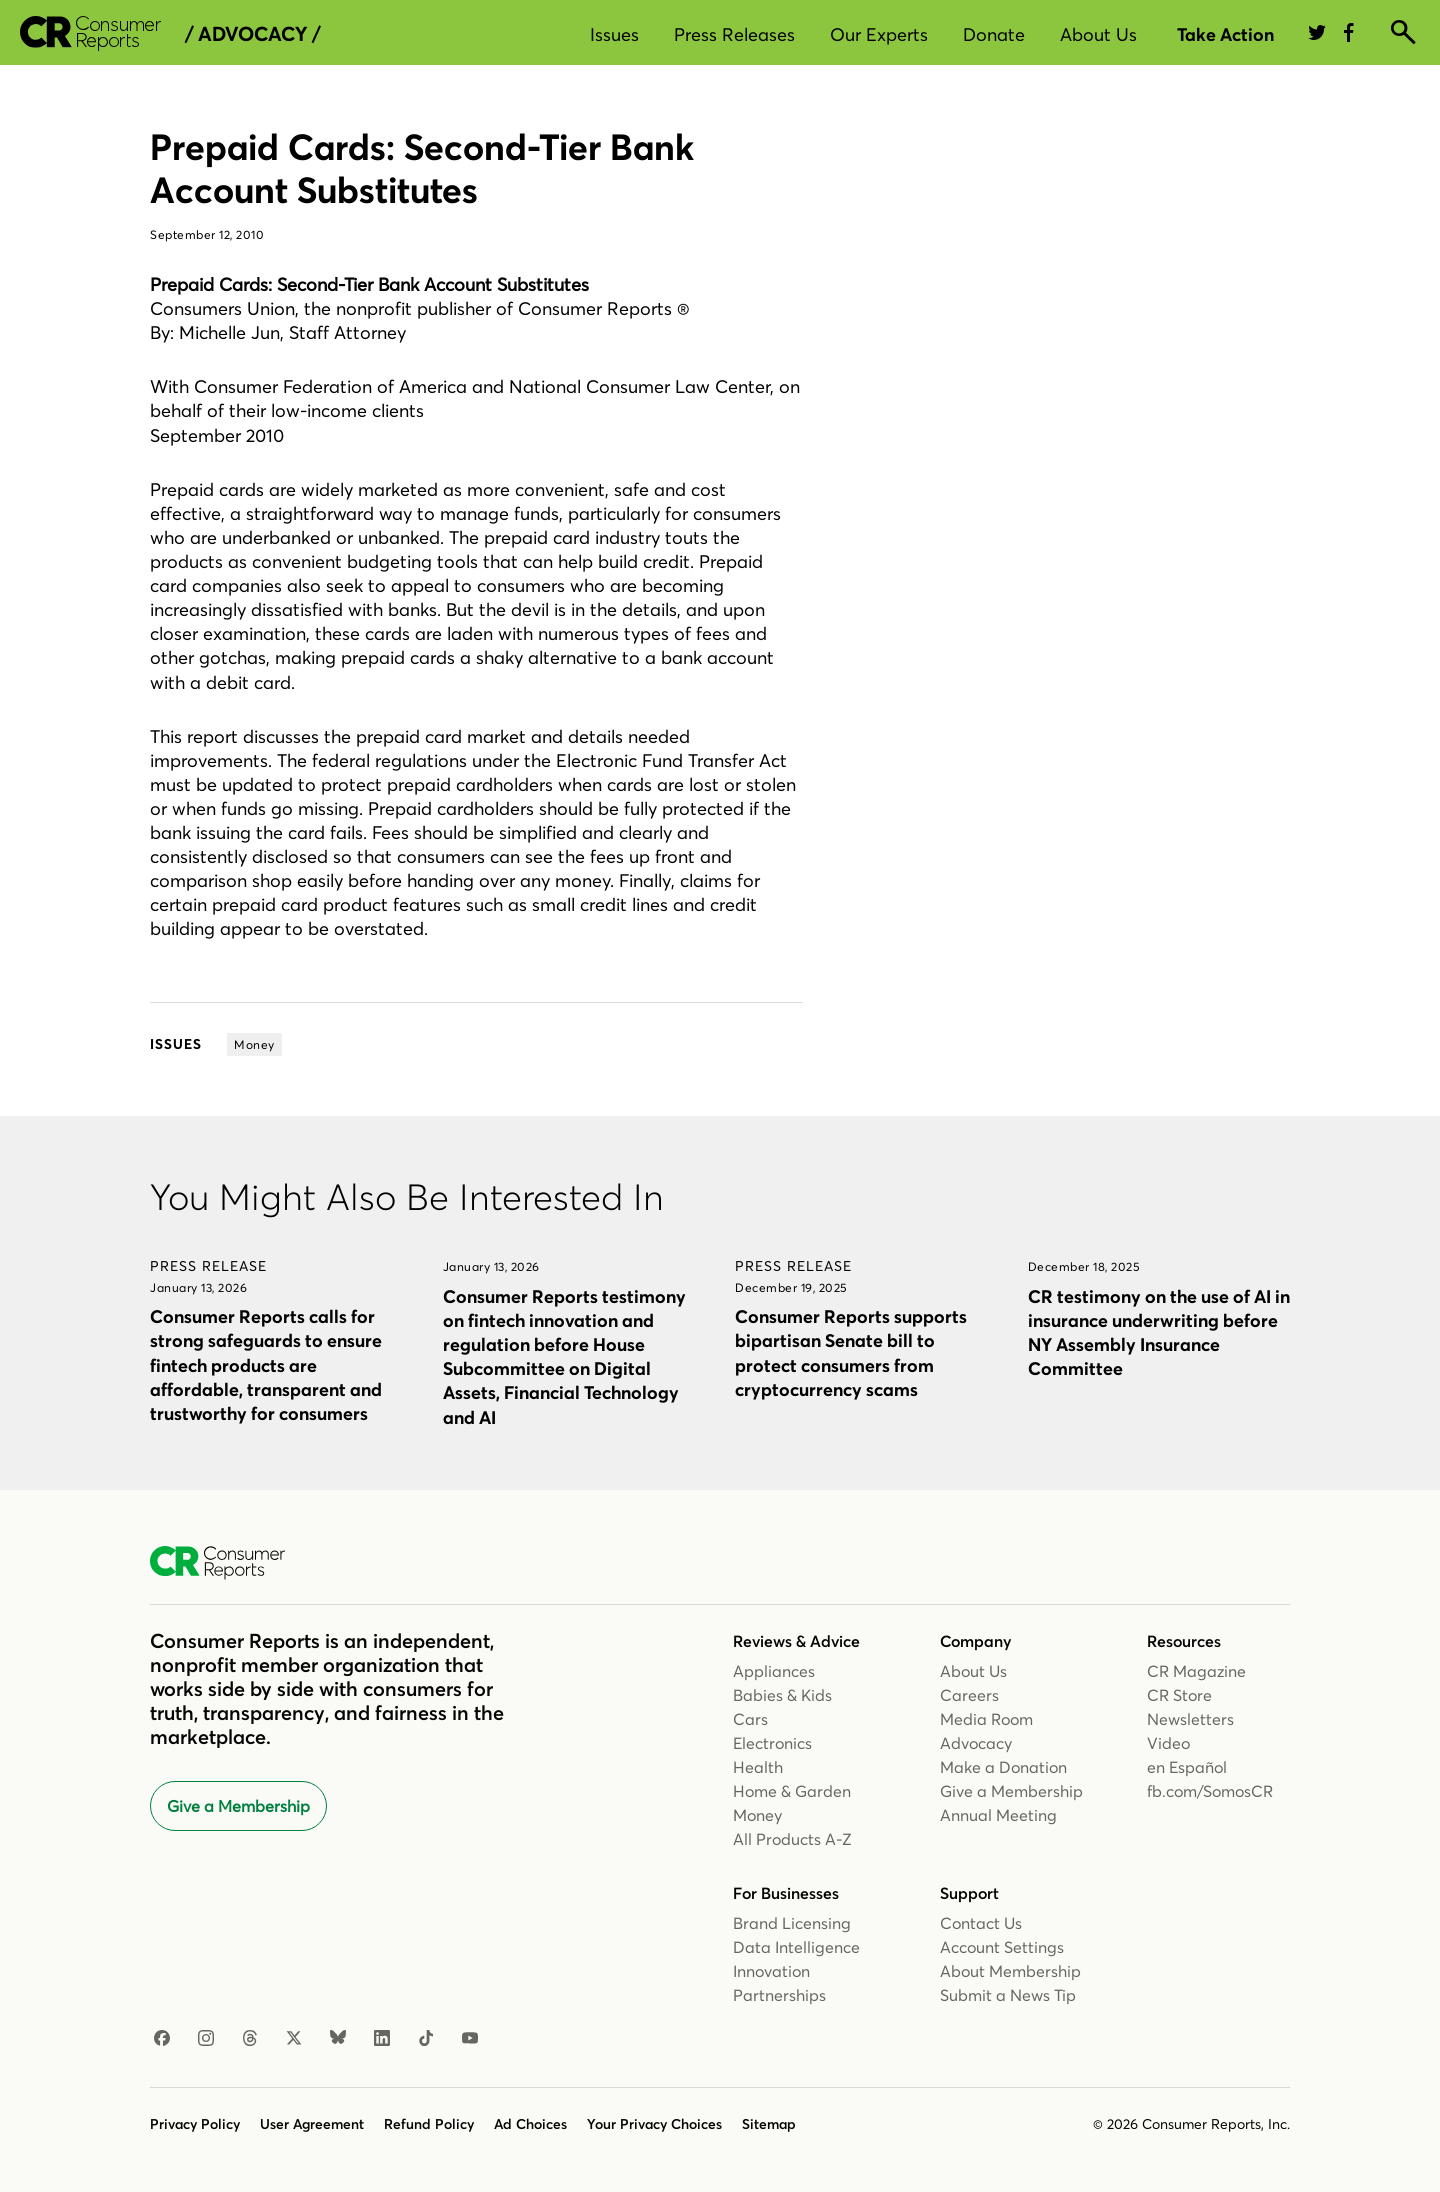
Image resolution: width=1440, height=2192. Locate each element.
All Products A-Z (792, 1839)
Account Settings (1002, 1947)
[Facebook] (162, 2039)
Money (757, 1815)
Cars (750, 1719)
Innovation (771, 1971)
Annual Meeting (998, 1815)
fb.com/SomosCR (1210, 1791)
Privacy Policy (195, 2124)
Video (1168, 1743)
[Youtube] (470, 2039)
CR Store (1179, 1695)
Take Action (1225, 34)
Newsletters (1190, 1719)
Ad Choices (530, 2124)
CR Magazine (1196, 1671)
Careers (969, 1695)
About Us (1098, 34)
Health (758, 1767)
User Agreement (312, 2124)
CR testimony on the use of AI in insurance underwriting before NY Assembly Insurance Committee (1159, 1332)
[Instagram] (206, 2039)
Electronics (772, 1743)
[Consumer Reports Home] (227, 1563)
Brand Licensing (792, 1923)
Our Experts (879, 34)
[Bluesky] (338, 2039)
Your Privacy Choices (654, 2124)
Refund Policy (429, 2124)
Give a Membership (238, 1806)
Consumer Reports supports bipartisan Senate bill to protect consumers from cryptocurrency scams (851, 1352)
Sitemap (769, 2124)
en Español (1187, 1767)
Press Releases (734, 34)
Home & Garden (792, 1791)
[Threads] (250, 2039)
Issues (614, 34)
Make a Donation (1003, 1767)
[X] (294, 2039)
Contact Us (981, 1923)
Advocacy (976, 1743)
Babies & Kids (782, 1695)
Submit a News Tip (1008, 1995)
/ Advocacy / (252, 34)
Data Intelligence (796, 1947)
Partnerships (779, 1995)
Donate (994, 34)
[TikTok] (426, 2039)
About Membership (1010, 1971)
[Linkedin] (382, 2039)
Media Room (986, 1719)
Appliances (774, 1671)
